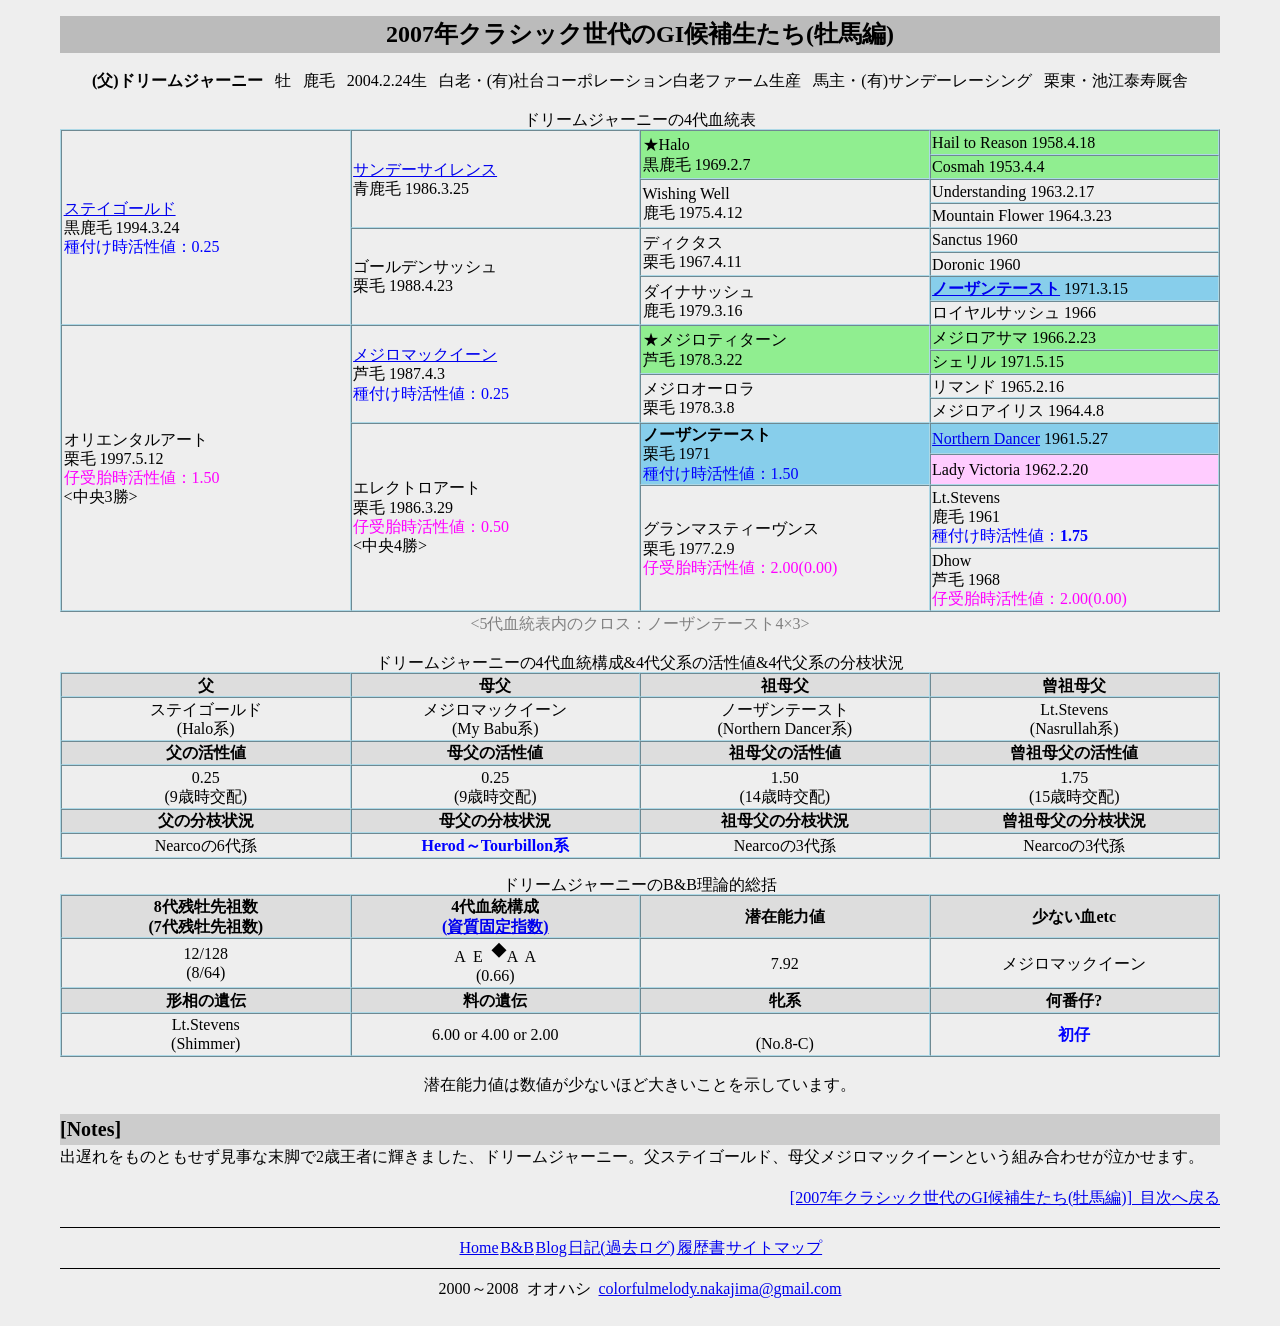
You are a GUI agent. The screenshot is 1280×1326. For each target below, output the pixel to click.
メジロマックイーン (425, 354)
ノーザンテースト (996, 288)
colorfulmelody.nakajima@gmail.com (720, 1288)
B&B (517, 1247)
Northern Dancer (986, 438)
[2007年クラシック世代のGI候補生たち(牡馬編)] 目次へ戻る (1005, 1197)
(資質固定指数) (495, 926)
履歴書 (701, 1247)
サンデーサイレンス (425, 169)
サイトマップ (774, 1247)
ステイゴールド (120, 208)
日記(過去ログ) (621, 1247)
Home (478, 1247)
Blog (551, 1247)
